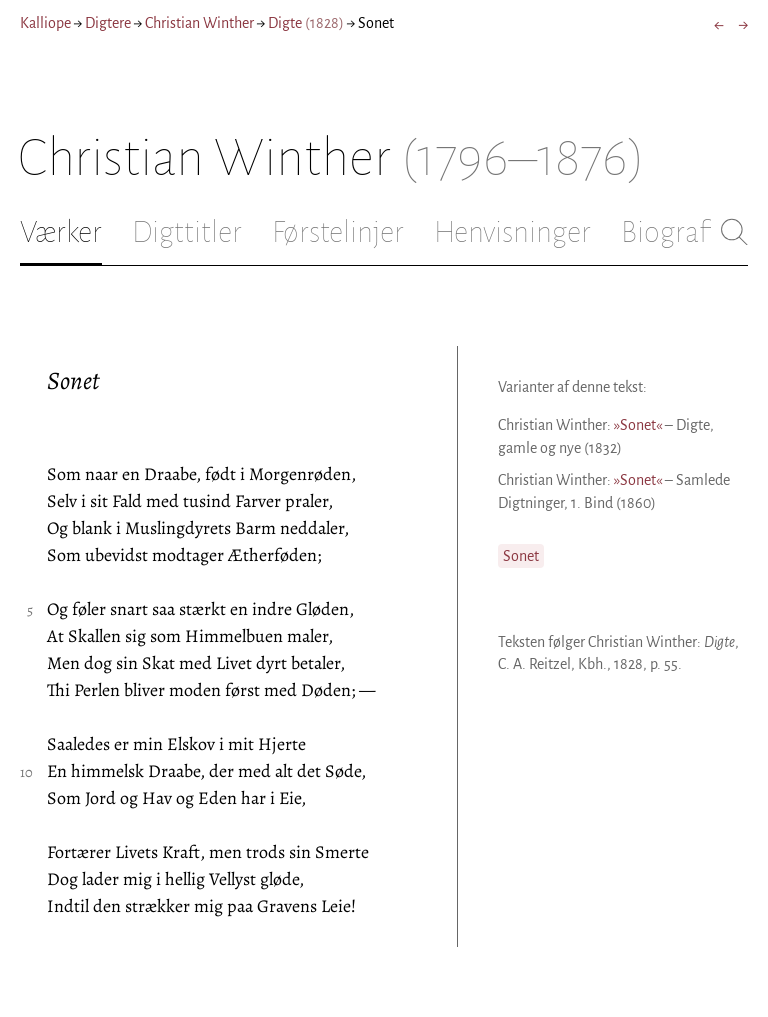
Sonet (521, 556)
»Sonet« (638, 425)
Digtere (108, 23)
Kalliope (45, 23)
